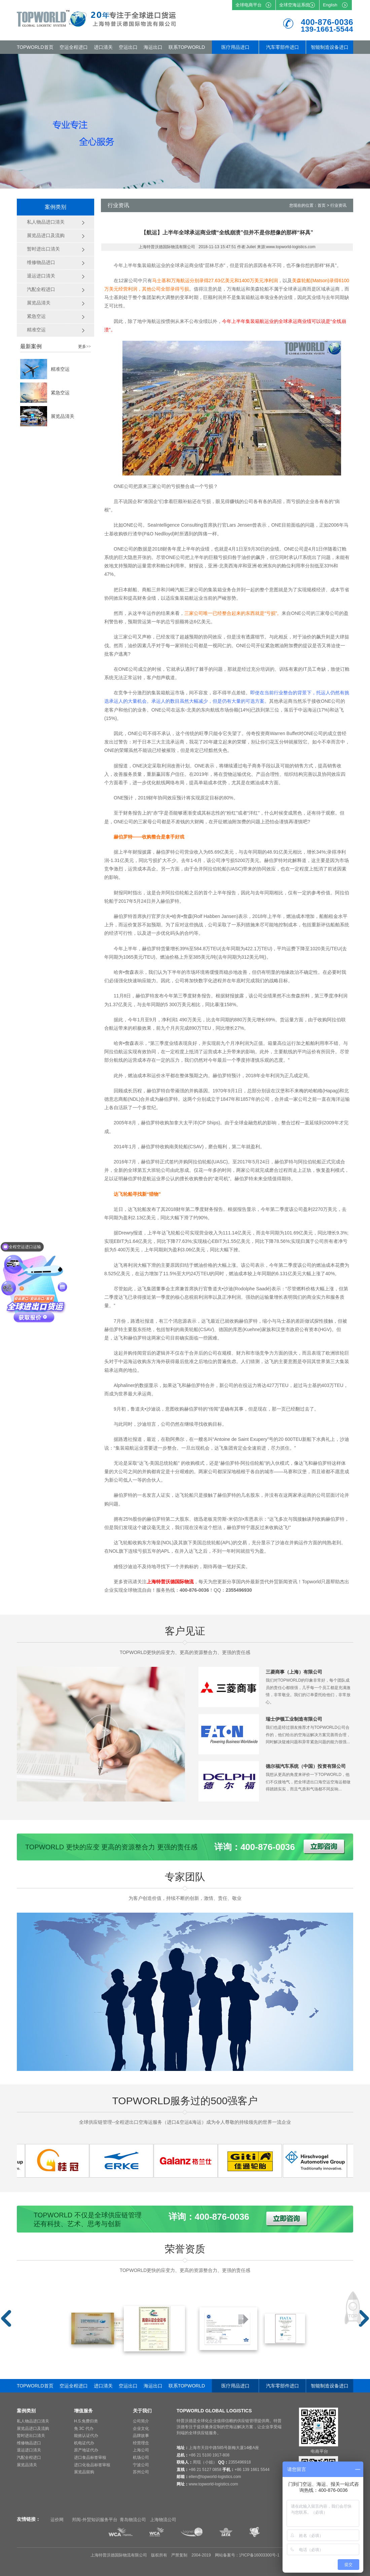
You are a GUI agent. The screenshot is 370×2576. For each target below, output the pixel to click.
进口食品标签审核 (90, 2457)
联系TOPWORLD (187, 47)
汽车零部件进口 (282, 47)
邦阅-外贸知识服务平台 (94, 2519)
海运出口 (153, 47)
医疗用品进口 (235, 47)
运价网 (57, 2519)
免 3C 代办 (84, 2428)
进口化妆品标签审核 (92, 2465)
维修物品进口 (29, 2443)
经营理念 (141, 2443)
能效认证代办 (86, 2435)
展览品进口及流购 (33, 2428)
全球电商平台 (248, 4)
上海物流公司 (163, 2519)
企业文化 (141, 2428)
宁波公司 (141, 2465)
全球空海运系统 (294, 4)
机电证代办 (84, 2443)
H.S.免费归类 (86, 2421)
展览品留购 (84, 2472)
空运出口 (128, 47)
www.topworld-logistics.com (213, 2484)
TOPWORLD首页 (35, 47)
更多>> (84, 346)
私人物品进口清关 (33, 2421)
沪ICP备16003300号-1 (259, 2555)
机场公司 (141, 2457)
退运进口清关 (29, 2450)
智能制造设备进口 (329, 47)
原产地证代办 (86, 2450)
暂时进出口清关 (31, 2435)
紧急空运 (60, 392)
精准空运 (60, 369)
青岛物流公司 (133, 2519)
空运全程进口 (74, 47)
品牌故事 (141, 2435)
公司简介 (141, 2421)
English (330, 4)
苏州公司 (141, 2472)
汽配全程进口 (29, 2457)
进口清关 (103, 47)
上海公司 (141, 2450)
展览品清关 (62, 416)
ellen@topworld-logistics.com (215, 2476)
